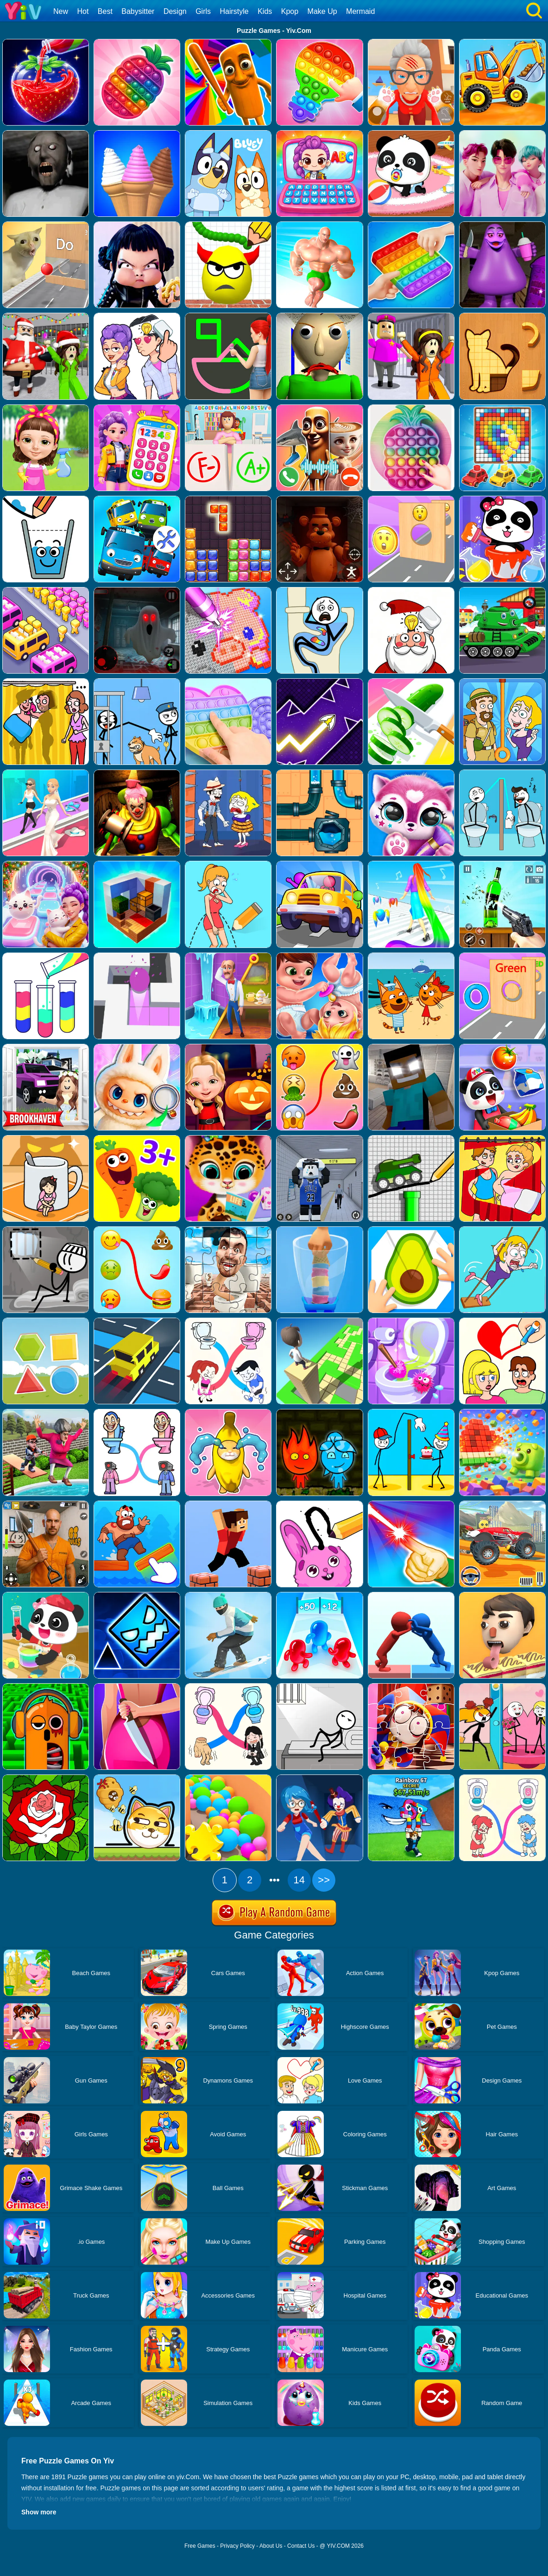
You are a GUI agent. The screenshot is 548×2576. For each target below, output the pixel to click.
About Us (270, 2546)
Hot (82, 11)
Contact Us (301, 2546)
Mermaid (360, 11)
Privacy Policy (237, 2546)
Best (105, 11)
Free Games (199, 2546)
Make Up (322, 11)
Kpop (289, 11)
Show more (38, 2512)
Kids (265, 11)
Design (175, 11)
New (60, 11)
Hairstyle (234, 11)
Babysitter (137, 11)
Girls (203, 11)
